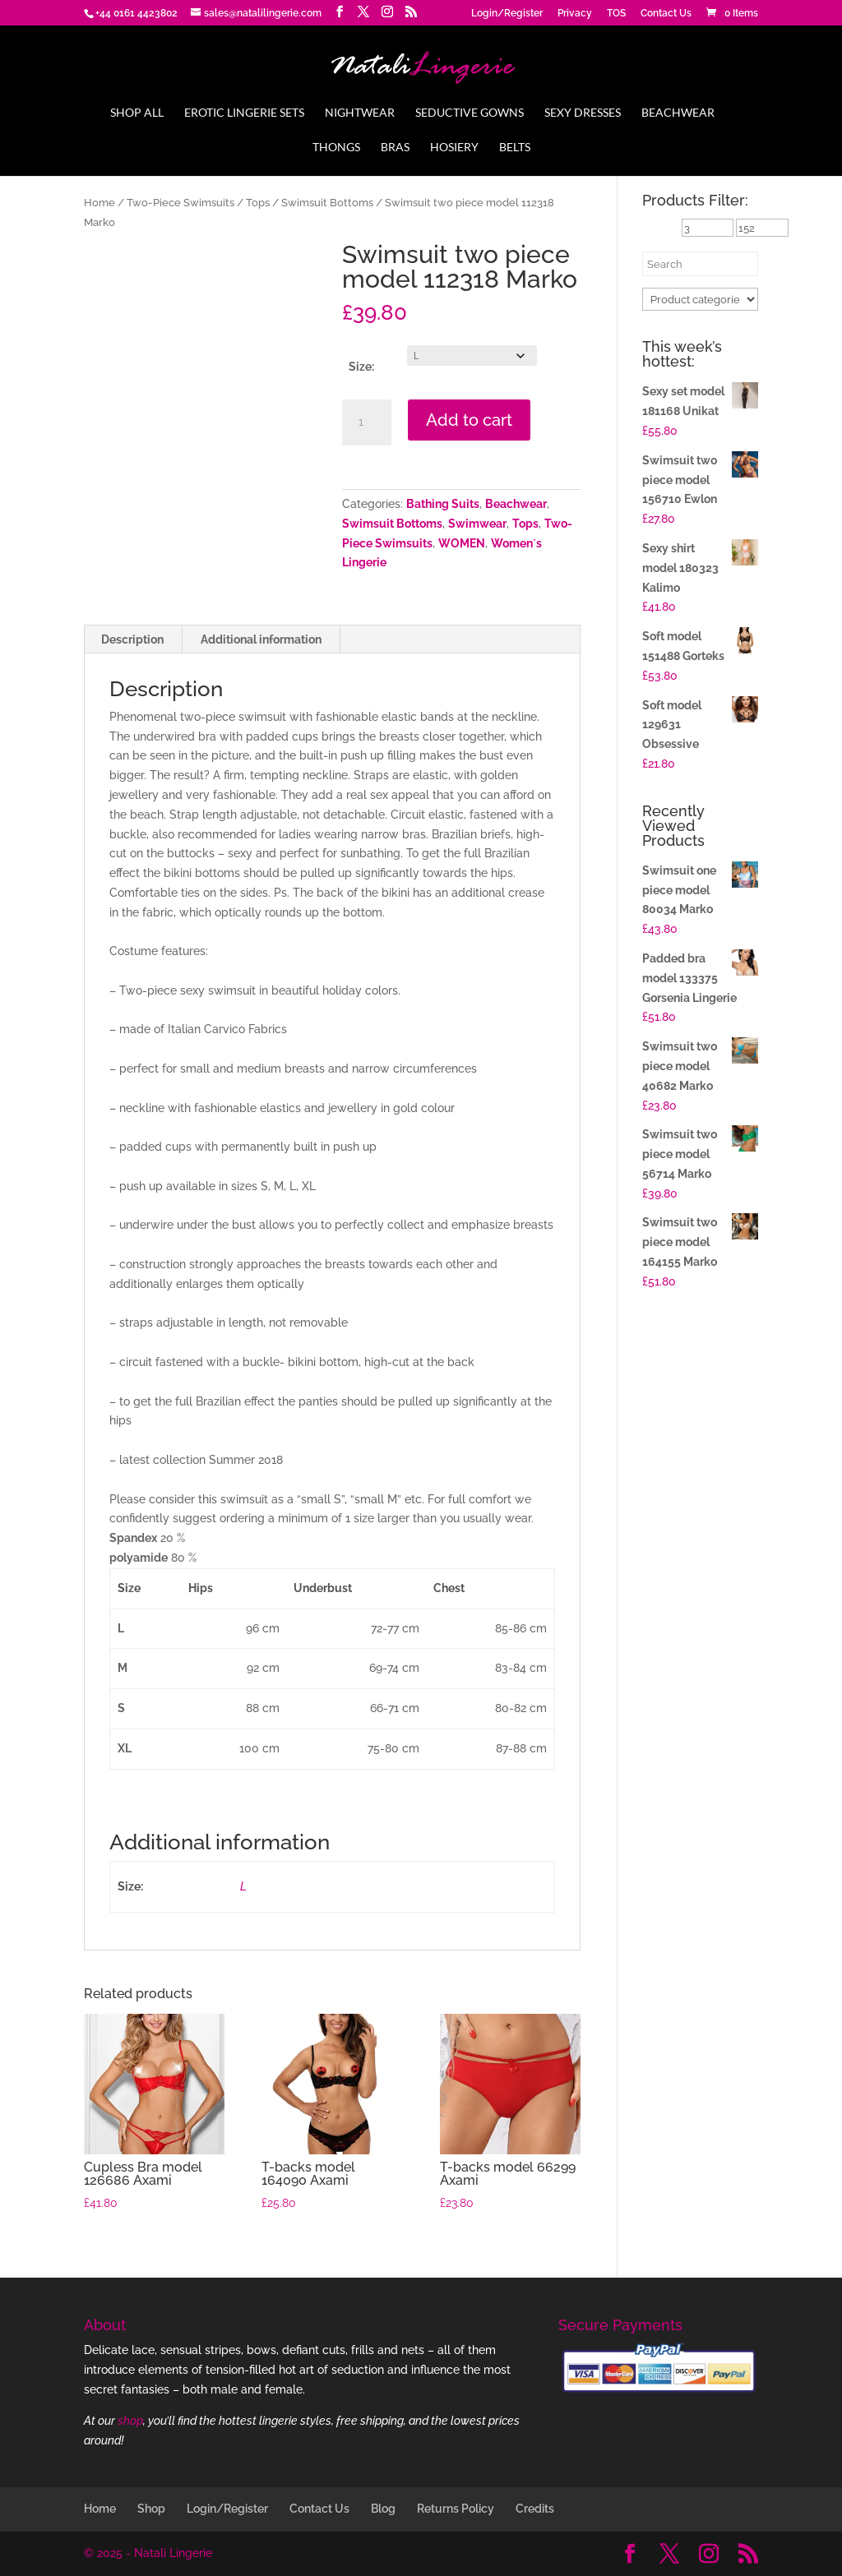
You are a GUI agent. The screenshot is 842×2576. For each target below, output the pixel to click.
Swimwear (477, 523)
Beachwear (678, 113)
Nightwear (360, 113)
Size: (361, 366)
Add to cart (469, 420)
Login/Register (507, 13)
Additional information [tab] (261, 639)
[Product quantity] (366, 422)
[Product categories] (700, 299)
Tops (258, 202)
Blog (383, 2508)
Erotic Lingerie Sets (244, 113)
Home (99, 202)
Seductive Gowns (469, 113)
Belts (514, 147)
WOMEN (461, 543)
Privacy (574, 13)
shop (130, 2420)
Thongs (336, 147)
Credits (535, 2508)
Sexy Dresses (582, 113)
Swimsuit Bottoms (327, 202)
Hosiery (454, 147)
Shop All (137, 113)
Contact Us (666, 13)
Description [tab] (132, 639)
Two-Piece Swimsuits (180, 202)
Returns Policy (455, 2508)
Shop (151, 2508)
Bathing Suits (442, 503)
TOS (616, 13)
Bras (395, 147)
